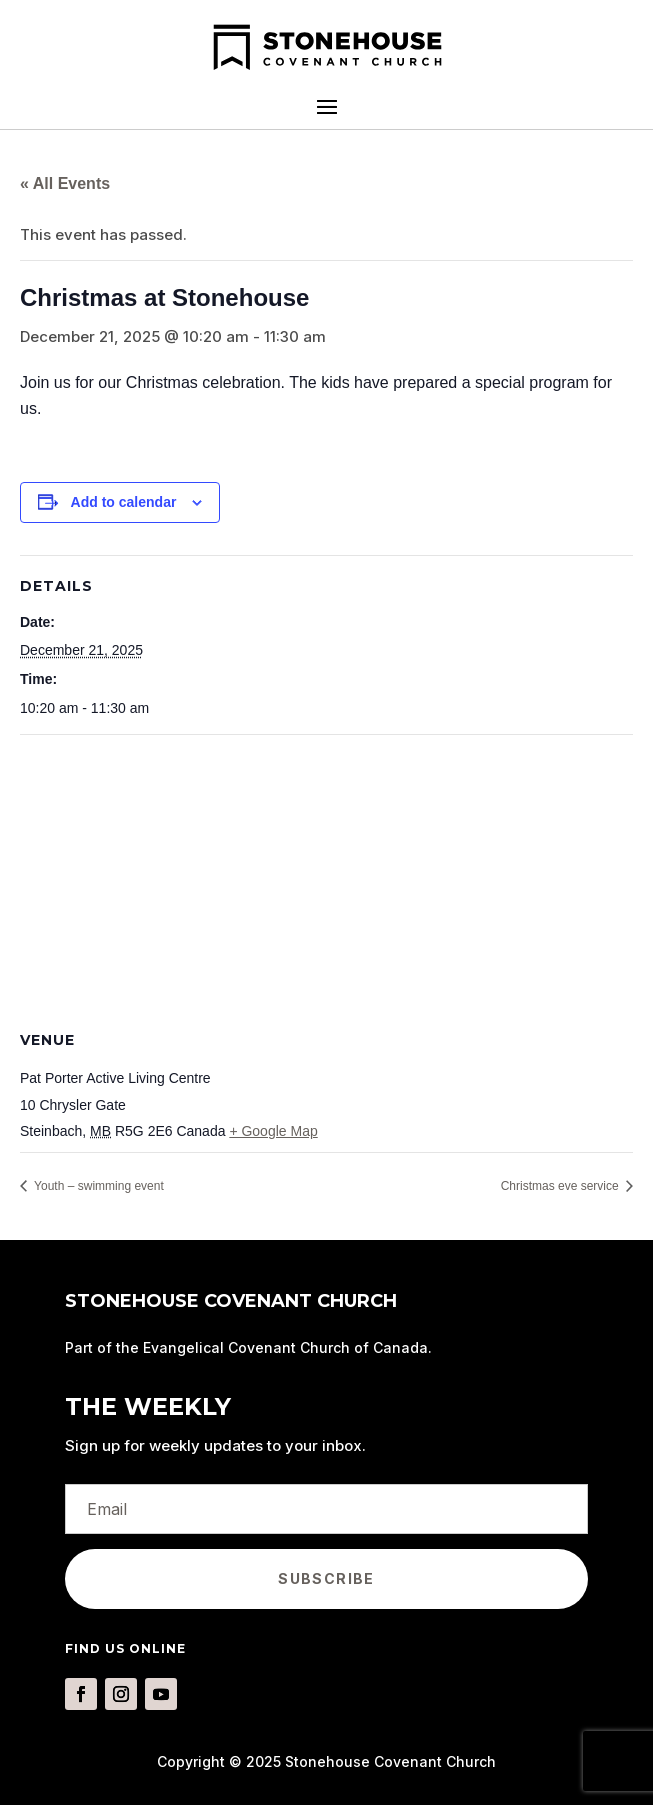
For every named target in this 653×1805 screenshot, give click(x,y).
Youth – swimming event (97, 1186)
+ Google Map (273, 1131)
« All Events (65, 183)
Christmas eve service (561, 1186)
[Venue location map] (326, 879)
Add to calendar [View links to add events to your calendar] (124, 502)
